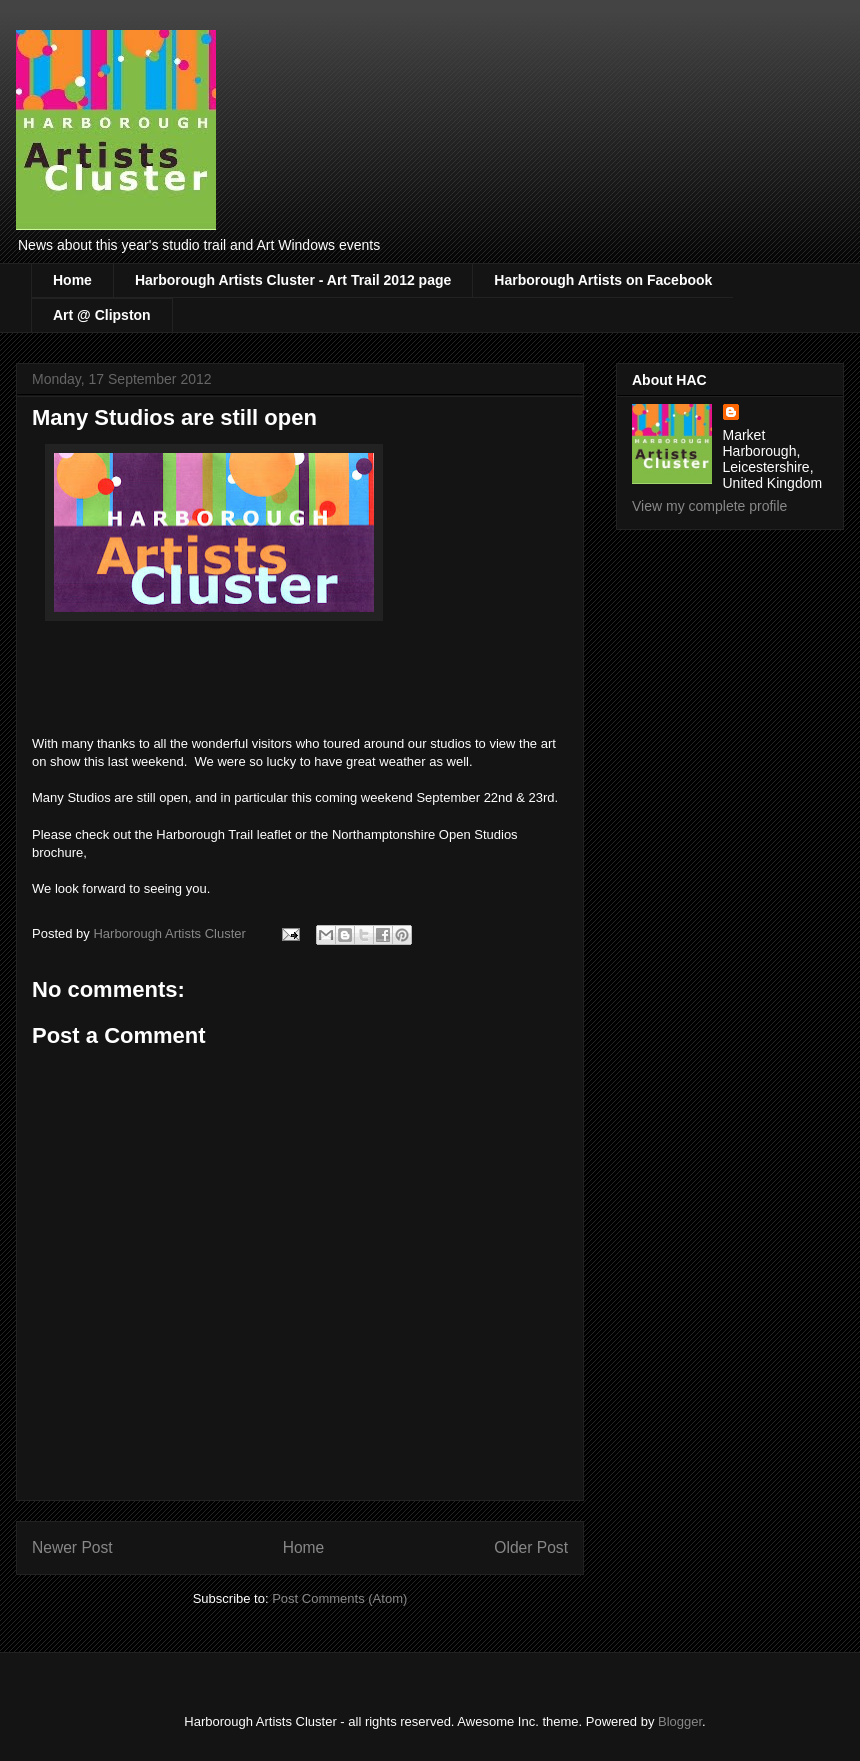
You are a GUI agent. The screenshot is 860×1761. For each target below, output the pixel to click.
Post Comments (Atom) (339, 1598)
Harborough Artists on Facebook (603, 280)
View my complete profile (709, 506)
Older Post (531, 1547)
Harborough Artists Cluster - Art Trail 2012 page (293, 280)
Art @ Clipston (102, 315)
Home (72, 280)
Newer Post (72, 1547)
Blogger (680, 1721)
